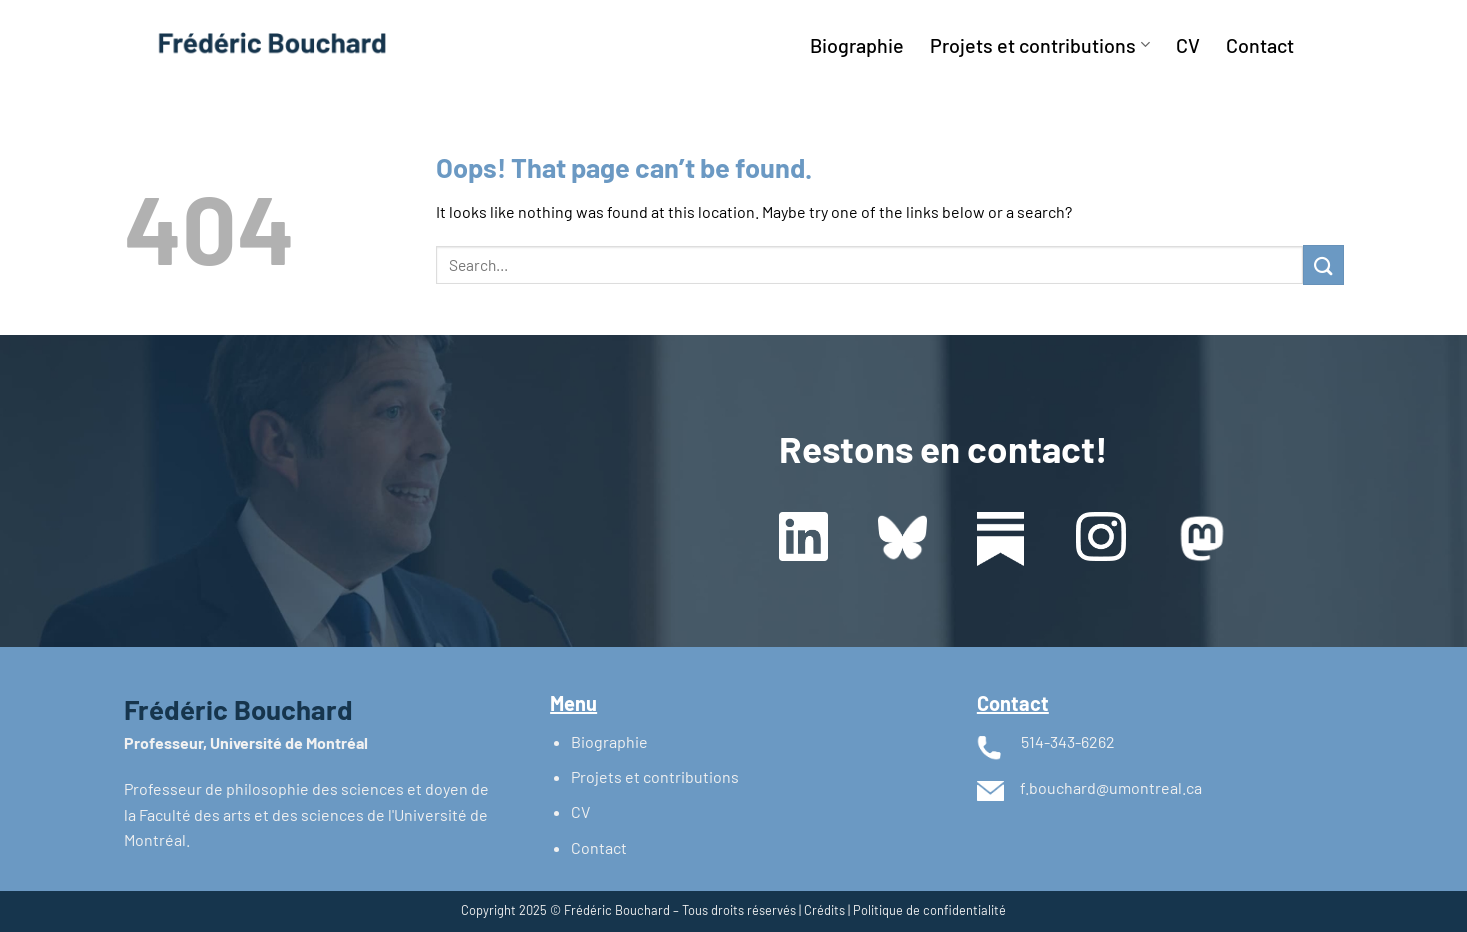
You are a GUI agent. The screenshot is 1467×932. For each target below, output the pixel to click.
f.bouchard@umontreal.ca (1111, 787)
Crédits (824, 910)
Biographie (857, 45)
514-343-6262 (1068, 741)
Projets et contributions (1039, 45)
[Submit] (1323, 264)
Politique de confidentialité (929, 910)
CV (1188, 45)
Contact (1260, 45)
